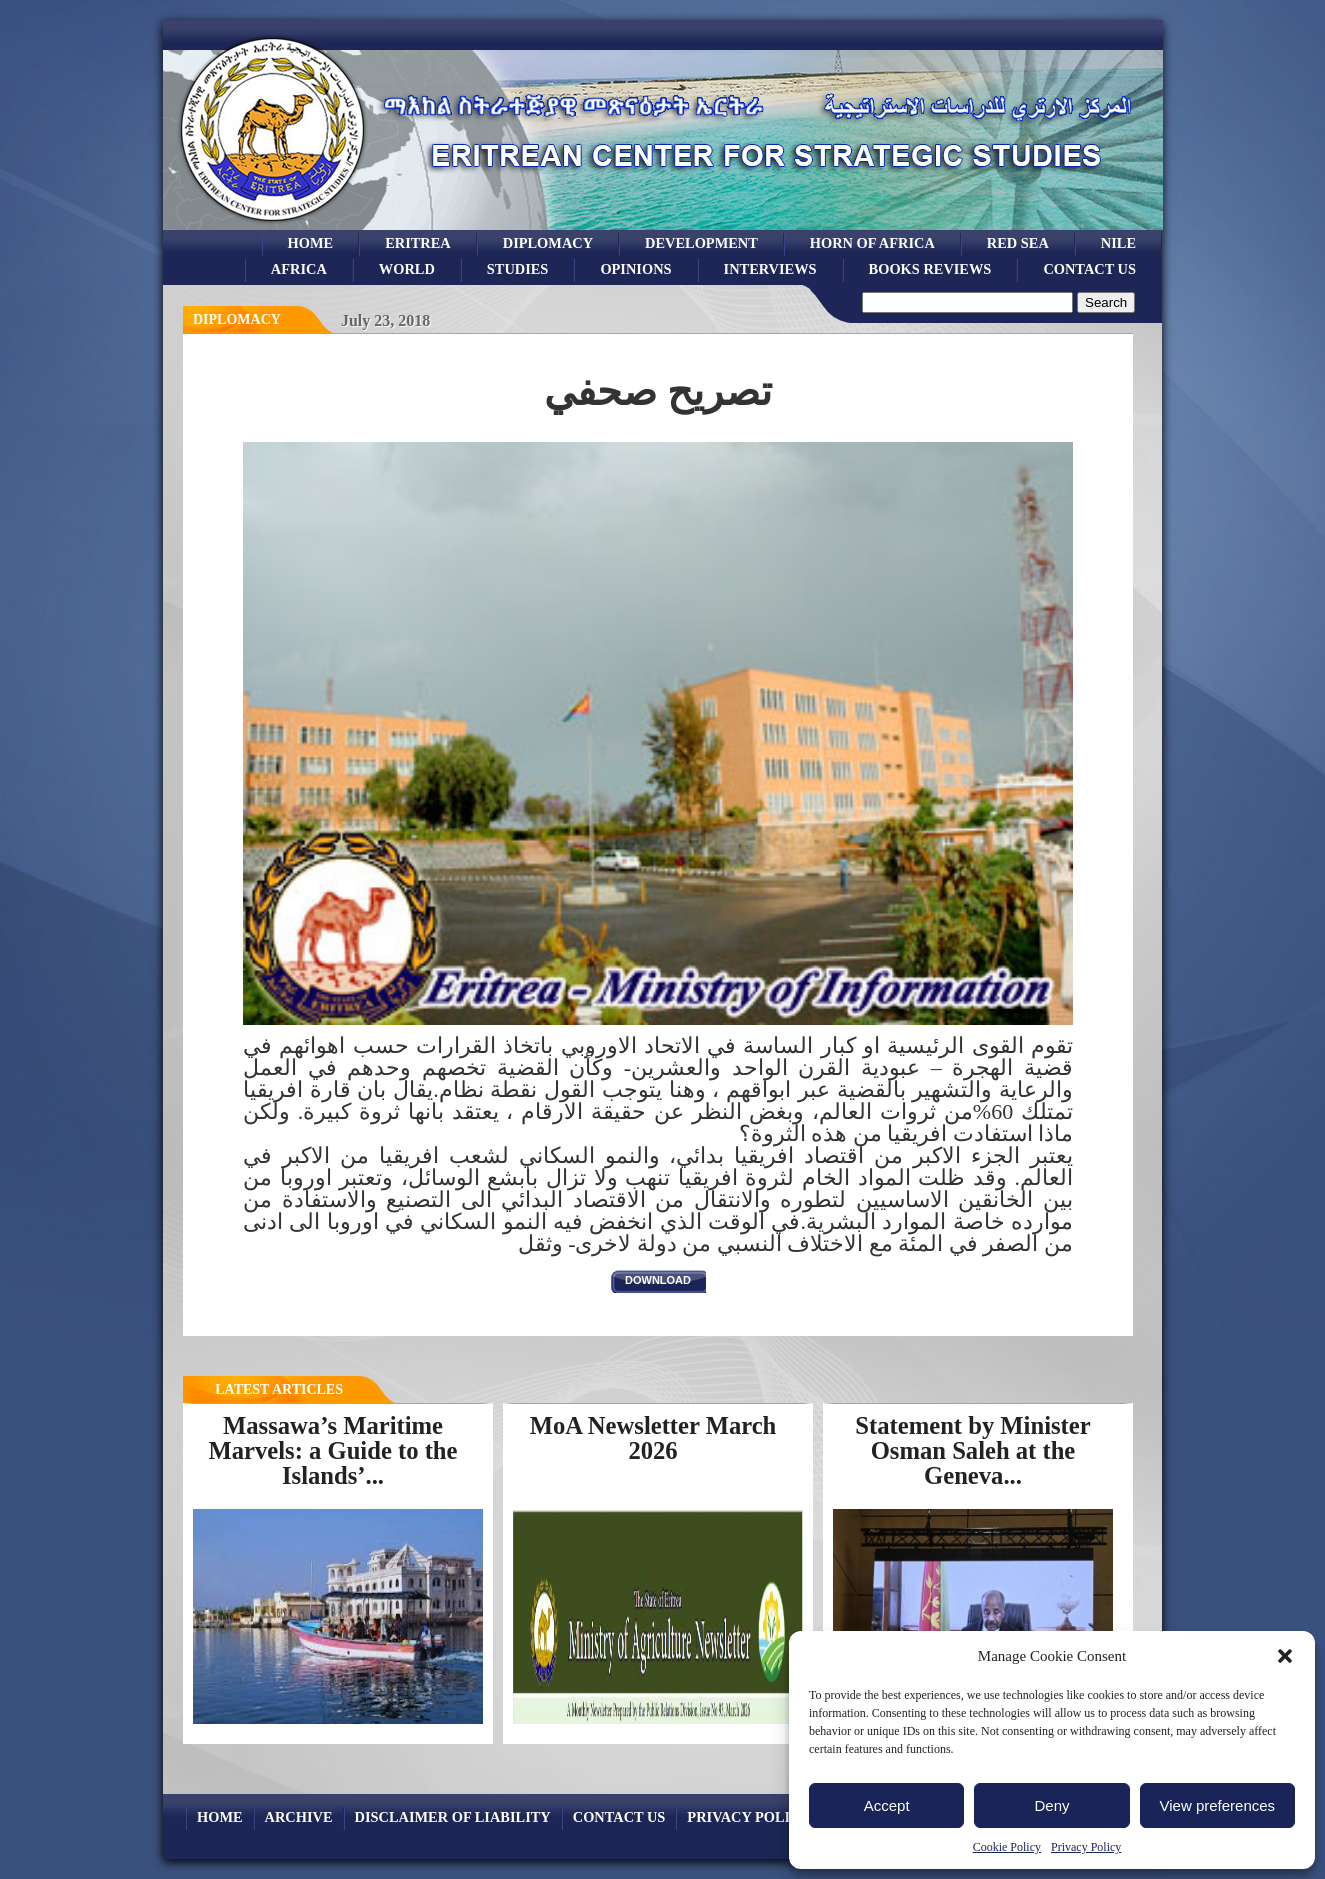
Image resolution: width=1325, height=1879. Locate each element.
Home (311, 243)
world (407, 269)
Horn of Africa (872, 243)
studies (518, 269)
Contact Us (1089, 269)
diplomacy (237, 319)
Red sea (1018, 243)
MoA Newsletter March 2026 (653, 1438)
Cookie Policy (1007, 1847)
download (658, 1280)
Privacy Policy (1086, 1847)
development (701, 243)
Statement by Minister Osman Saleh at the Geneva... (972, 1450)
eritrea (418, 243)
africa (299, 269)
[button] (1285, 1656)
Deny (1051, 1805)
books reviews (930, 269)
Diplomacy (548, 243)
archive (299, 1817)
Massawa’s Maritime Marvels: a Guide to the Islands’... (333, 1450)
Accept (887, 1805)
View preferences (1218, 1805)
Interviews (770, 269)
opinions (635, 269)
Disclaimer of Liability (453, 1817)
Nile (1118, 243)
